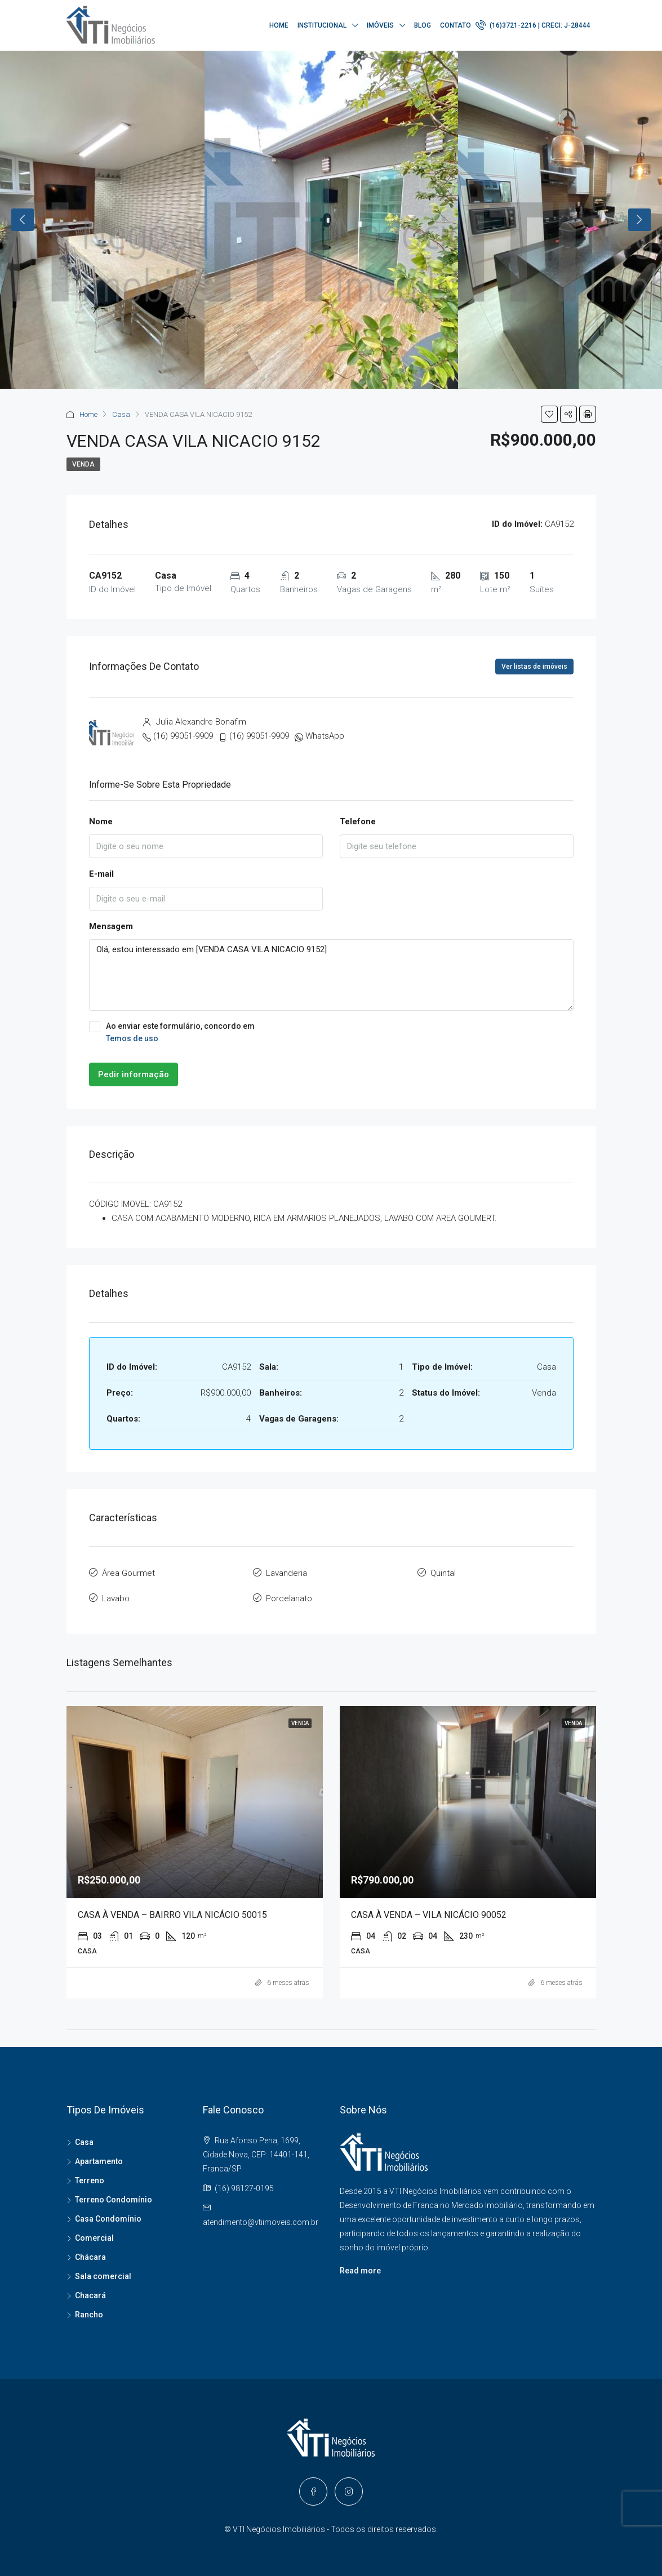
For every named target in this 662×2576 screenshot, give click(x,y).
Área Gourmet (128, 1573)
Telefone (358, 821)
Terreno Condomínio (113, 2199)
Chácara (90, 2257)
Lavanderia (286, 1573)
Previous (22, 219)
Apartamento (99, 2161)
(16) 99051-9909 (183, 736)
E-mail (101, 874)
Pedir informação (133, 1074)
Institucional (321, 25)
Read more (360, 2270)
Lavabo (116, 1598)
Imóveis (380, 25)
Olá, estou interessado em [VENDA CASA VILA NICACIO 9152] (331, 975)
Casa (121, 414)
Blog (422, 25)
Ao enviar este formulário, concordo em (331, 1033)
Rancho (89, 2314)
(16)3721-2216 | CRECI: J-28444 (533, 25)
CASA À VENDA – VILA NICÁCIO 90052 (429, 1914)
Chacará (90, 2295)
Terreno (89, 2180)
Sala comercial (103, 2276)
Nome (101, 821)
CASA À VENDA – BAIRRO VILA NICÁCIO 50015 (172, 1914)
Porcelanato (289, 1598)
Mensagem (111, 926)
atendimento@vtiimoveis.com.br (260, 2222)
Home (278, 25)
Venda (83, 464)
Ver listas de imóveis (534, 666)
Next (639, 219)
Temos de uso (132, 1038)
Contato (455, 25)
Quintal (443, 1573)
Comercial (94, 2237)
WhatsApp (324, 736)
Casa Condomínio (108, 2218)
